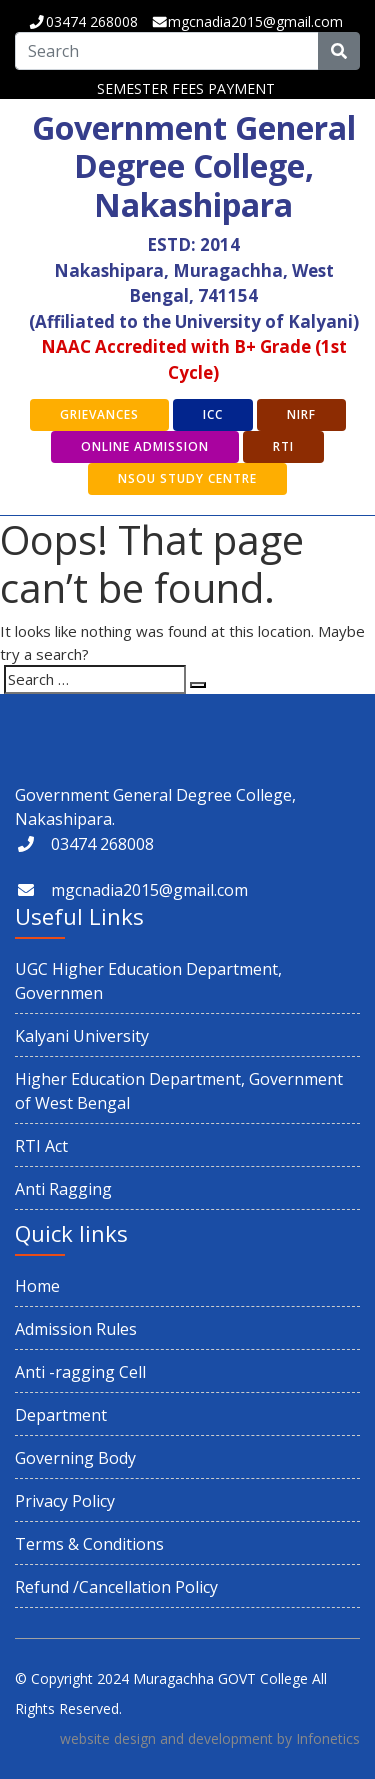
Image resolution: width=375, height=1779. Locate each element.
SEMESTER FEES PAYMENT (186, 88)
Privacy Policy (65, 1501)
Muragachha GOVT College (220, 1678)
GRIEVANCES (99, 414)
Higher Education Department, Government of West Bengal (179, 1091)
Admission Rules (76, 1329)
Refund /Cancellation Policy (116, 1587)
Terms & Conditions (89, 1544)
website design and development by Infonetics (210, 1738)
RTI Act (41, 1146)
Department (61, 1415)
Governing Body (75, 1458)
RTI (283, 446)
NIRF (301, 414)
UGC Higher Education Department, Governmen (148, 981)
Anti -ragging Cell (80, 1372)
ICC (213, 414)
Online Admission (145, 446)
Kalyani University (82, 1036)
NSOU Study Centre (187, 478)
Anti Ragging (63, 1189)
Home (37, 1286)
